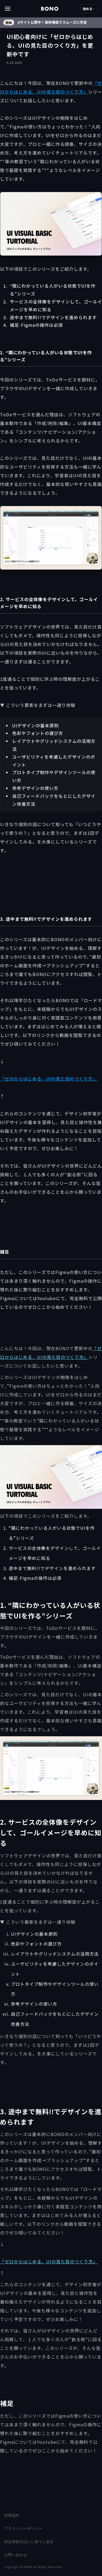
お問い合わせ (15, 2554)
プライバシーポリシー (23, 2528)
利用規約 (11, 2515)
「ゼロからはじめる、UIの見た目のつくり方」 (48, 1078)
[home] (49, 9)
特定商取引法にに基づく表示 (29, 2541)
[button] (22, 8)
